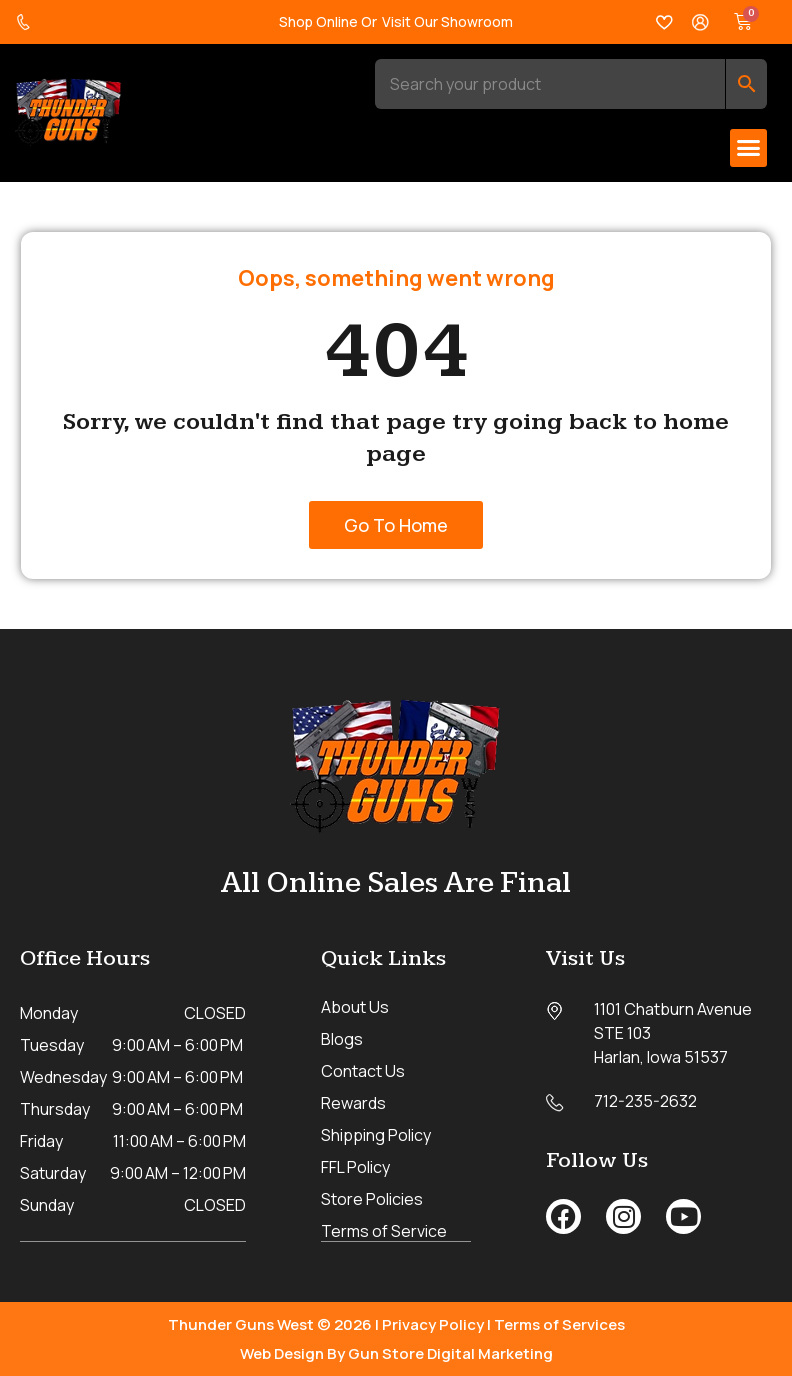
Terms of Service (384, 1231)
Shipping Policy (376, 1135)
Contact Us (363, 1071)
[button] (749, 148)
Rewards (353, 1103)
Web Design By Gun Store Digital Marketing (396, 1352)
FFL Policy (355, 1167)
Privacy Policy (433, 1323)
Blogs (342, 1039)
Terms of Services (559, 1323)
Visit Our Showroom (447, 21)
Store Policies (372, 1199)
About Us (355, 1007)
